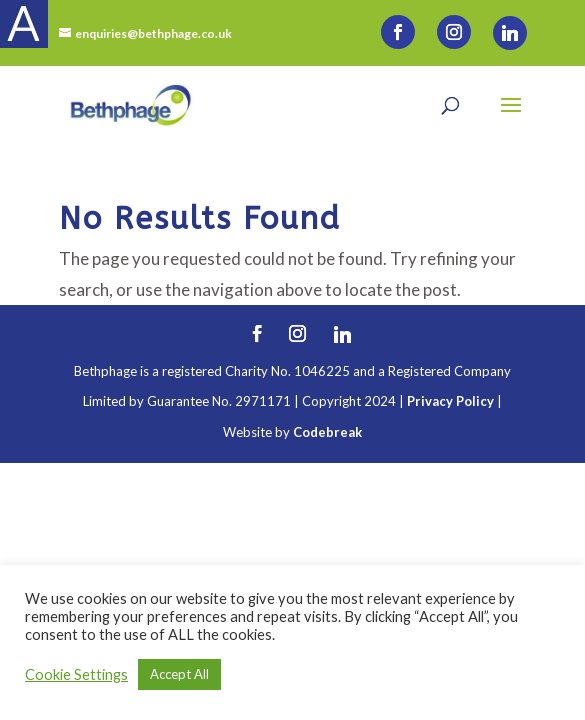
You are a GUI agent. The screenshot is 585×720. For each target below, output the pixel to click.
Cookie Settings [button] (76, 674)
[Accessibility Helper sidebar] (24, 24)
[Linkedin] (510, 33)
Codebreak (327, 432)
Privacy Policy (450, 401)
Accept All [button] (179, 674)
